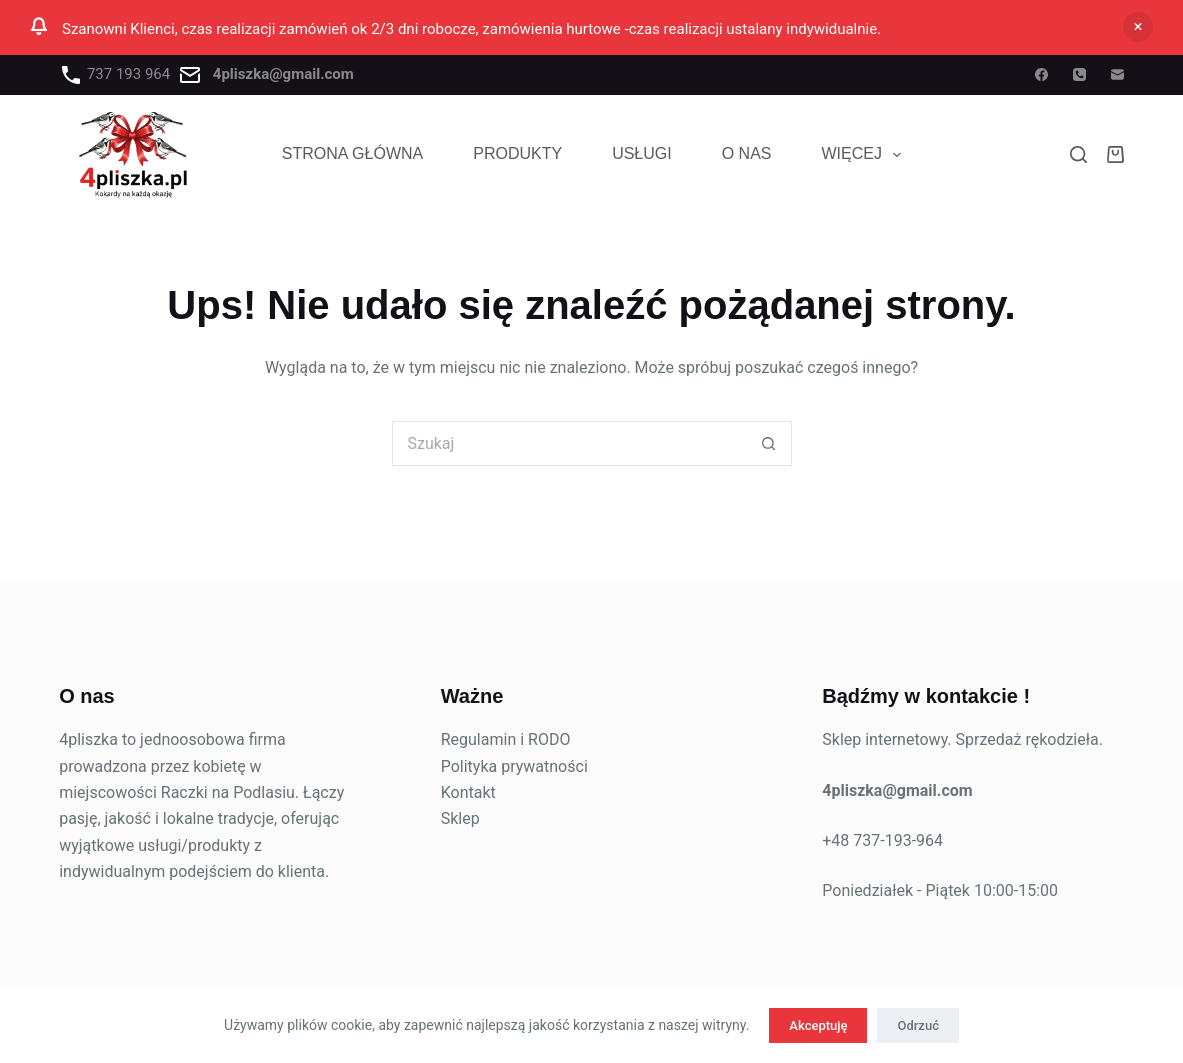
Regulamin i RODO (506, 739)
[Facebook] (1041, 74)
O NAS (747, 153)
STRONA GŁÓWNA (352, 153)
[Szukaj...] (569, 443)
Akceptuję (818, 1025)
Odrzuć (917, 1025)
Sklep (460, 818)
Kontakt (468, 792)
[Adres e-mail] (1117, 74)
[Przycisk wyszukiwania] (769, 443)
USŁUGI (642, 153)
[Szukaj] (1078, 154)
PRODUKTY (517, 153)
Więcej (866, 155)
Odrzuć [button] (1138, 27)
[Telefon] (1079, 74)
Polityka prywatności (514, 766)
